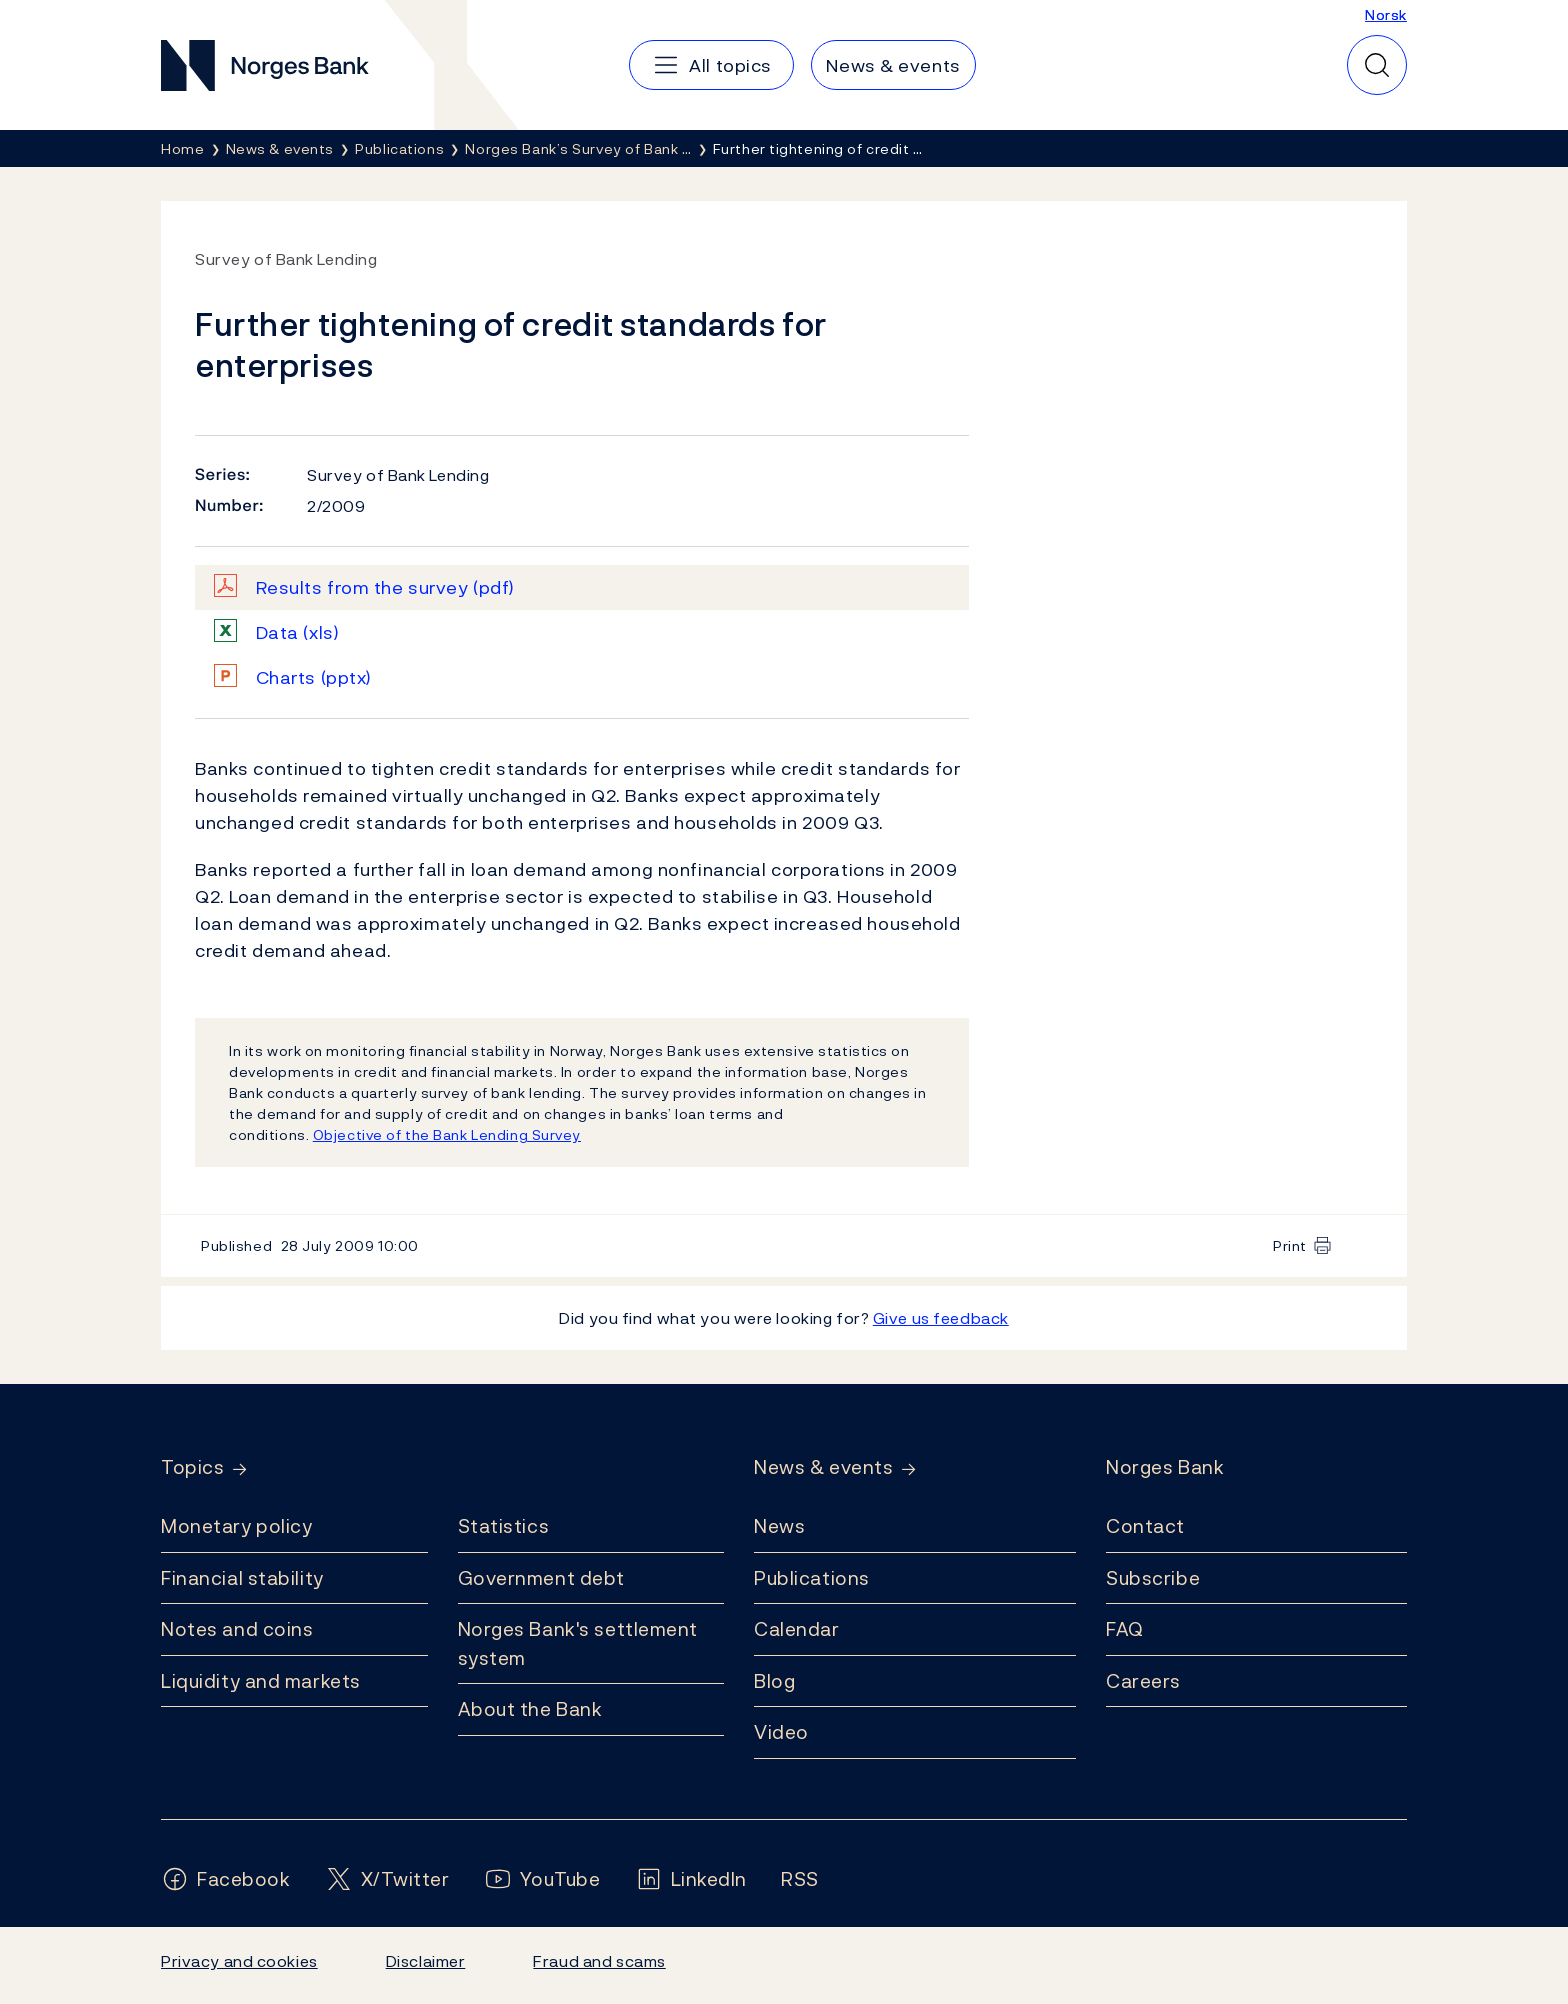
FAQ (1125, 1629)
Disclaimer (426, 1961)
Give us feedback (941, 1318)
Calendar (797, 1629)
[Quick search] (1377, 65)
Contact (1145, 1526)
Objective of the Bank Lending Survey (447, 1134)
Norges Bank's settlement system (578, 1643)
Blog (774, 1681)
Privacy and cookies (239, 1961)
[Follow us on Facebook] (226, 1879)
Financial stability (242, 1578)
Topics (192, 1467)
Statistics (504, 1526)
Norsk (1386, 14)
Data (298, 632)
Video (781, 1732)
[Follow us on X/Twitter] (387, 1879)
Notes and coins (237, 1629)
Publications (812, 1578)
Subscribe (1153, 1578)
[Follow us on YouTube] (542, 1879)
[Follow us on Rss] (800, 1879)
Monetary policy (236, 1526)
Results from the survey (385, 587)
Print (1290, 1245)
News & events (823, 1467)
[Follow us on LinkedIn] (691, 1879)
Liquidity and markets (261, 1681)
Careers (1143, 1681)
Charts (314, 677)
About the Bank (530, 1709)
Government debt (541, 1578)
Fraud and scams (599, 1961)
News (779, 1526)
